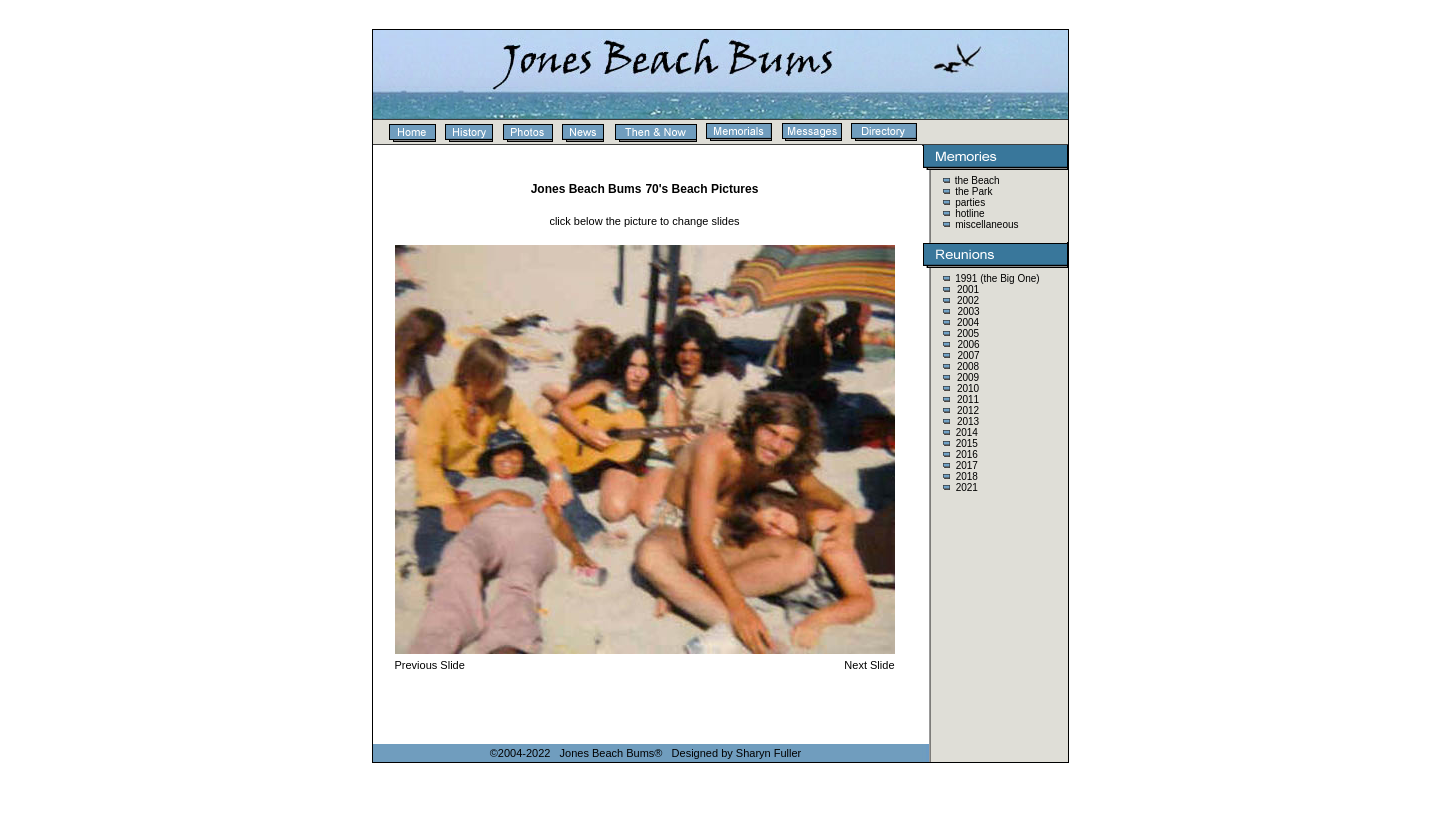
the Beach (977, 180)
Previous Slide (430, 665)
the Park (972, 191)
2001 (968, 289)
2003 (968, 311)
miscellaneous (985, 224)
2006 (967, 344)
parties (968, 202)
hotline (968, 213)
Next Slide (869, 665)
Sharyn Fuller (768, 753)
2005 (968, 333)
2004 (968, 322)
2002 (968, 300)
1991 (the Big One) (997, 278)
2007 (967, 355)
